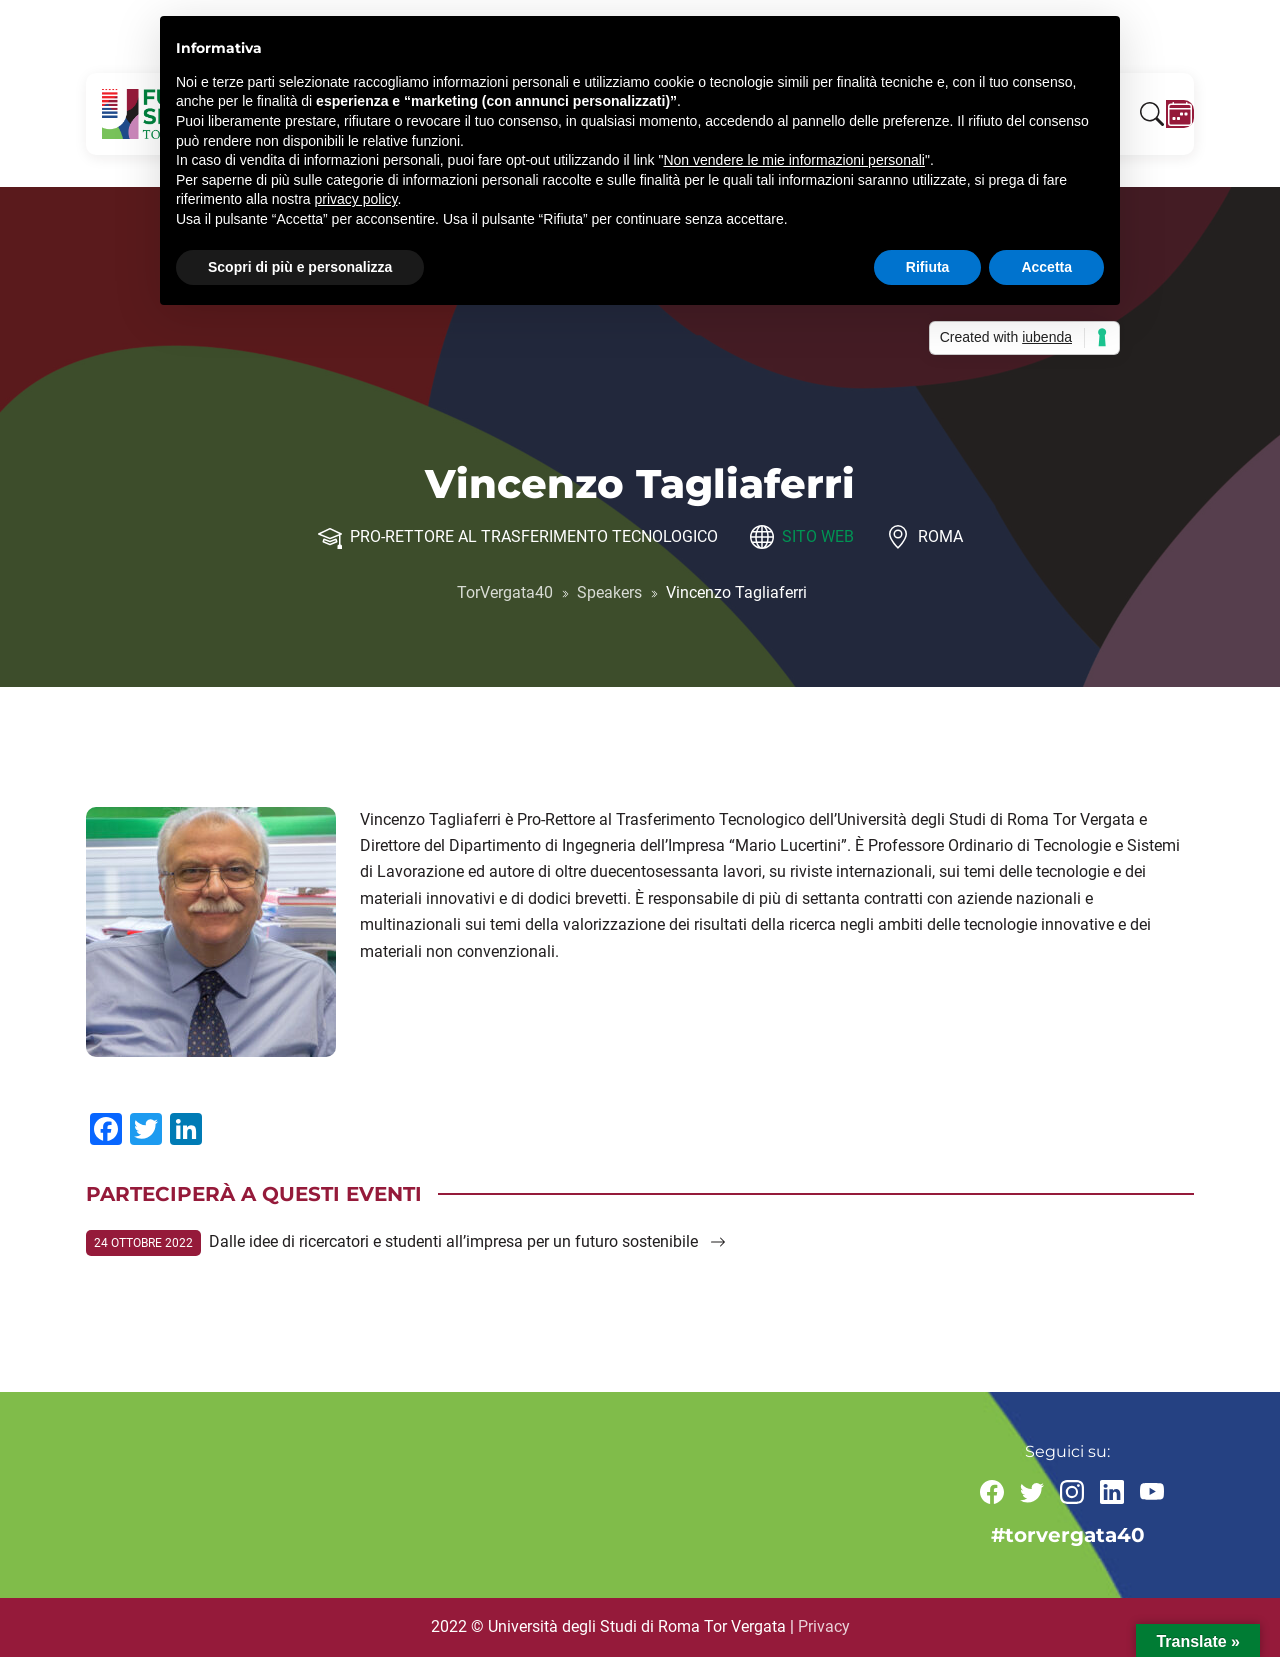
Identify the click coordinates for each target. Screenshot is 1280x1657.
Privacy (824, 1626)
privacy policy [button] (356, 199)
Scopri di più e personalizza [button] (300, 267)
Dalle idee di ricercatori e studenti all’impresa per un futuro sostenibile (467, 1241)
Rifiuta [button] (928, 267)
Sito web (818, 536)
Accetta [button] (1046, 267)
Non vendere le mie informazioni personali (793, 160)
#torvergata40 (1068, 1535)
